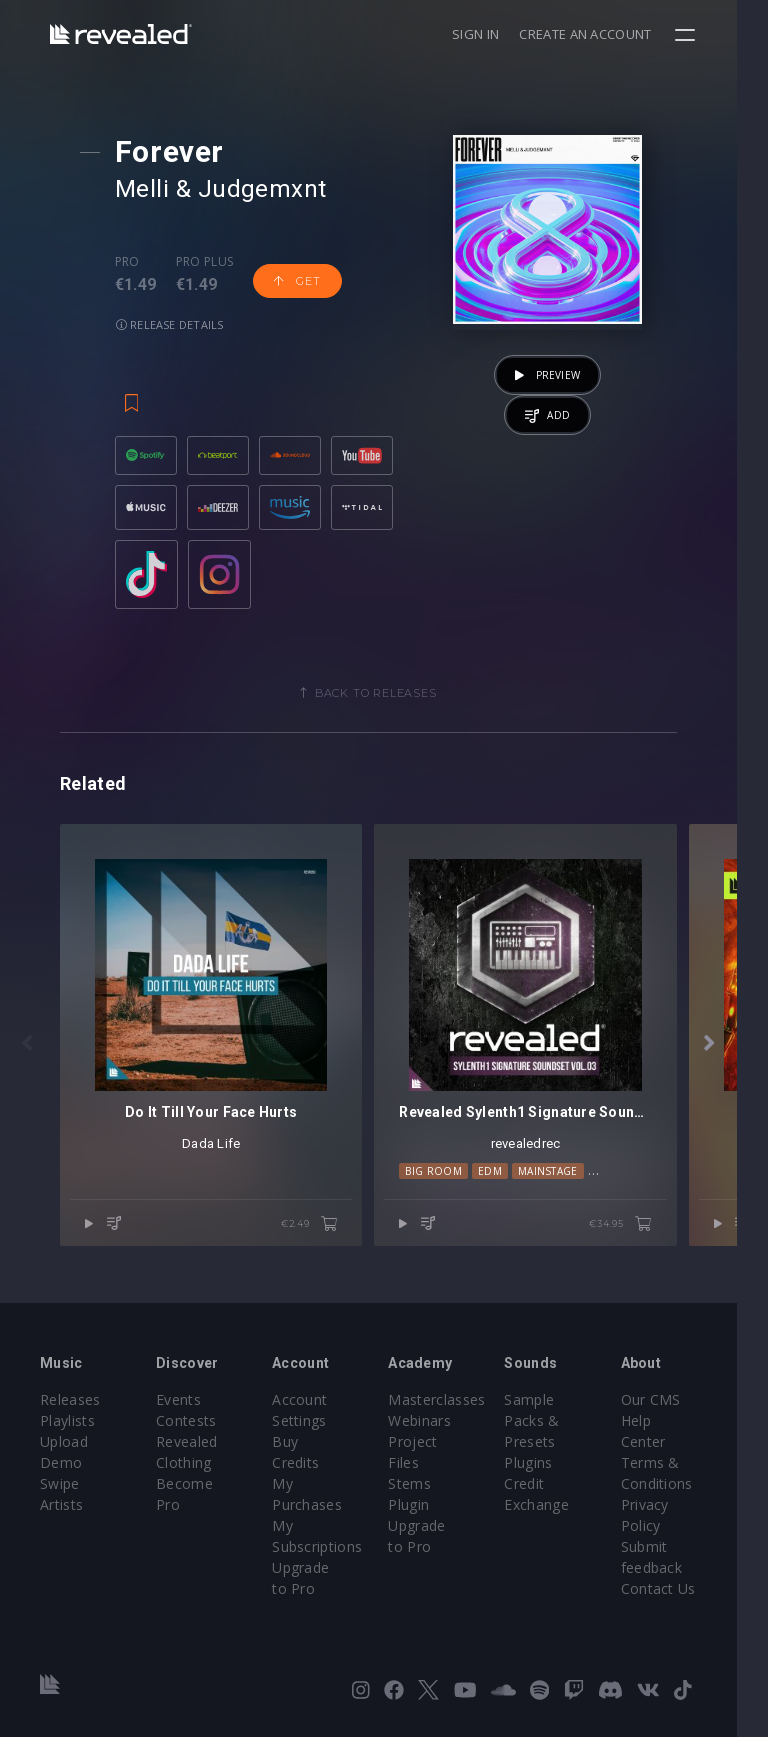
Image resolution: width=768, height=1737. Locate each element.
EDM (506, 1195)
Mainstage (564, 1195)
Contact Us (684, 1569)
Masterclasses (452, 1401)
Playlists (67, 1422)
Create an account (617, 34)
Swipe (60, 1485)
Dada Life (219, 1167)
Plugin (424, 1506)
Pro (129, 262)
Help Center (687, 1422)
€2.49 (324, 1248)
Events (183, 1401)
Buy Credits (322, 1443)
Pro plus (207, 262)
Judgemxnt (264, 189)
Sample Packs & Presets (552, 1422)
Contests (191, 1422)
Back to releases (391, 701)
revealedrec (549, 1167)
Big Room (449, 1195)
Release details (172, 324)
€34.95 (652, 1248)
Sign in (506, 34)
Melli (144, 189)
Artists (61, 1506)
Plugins (549, 1464)
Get (299, 281)
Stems (425, 1485)
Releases (70, 1401)
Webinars (435, 1422)
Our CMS (677, 1401)
